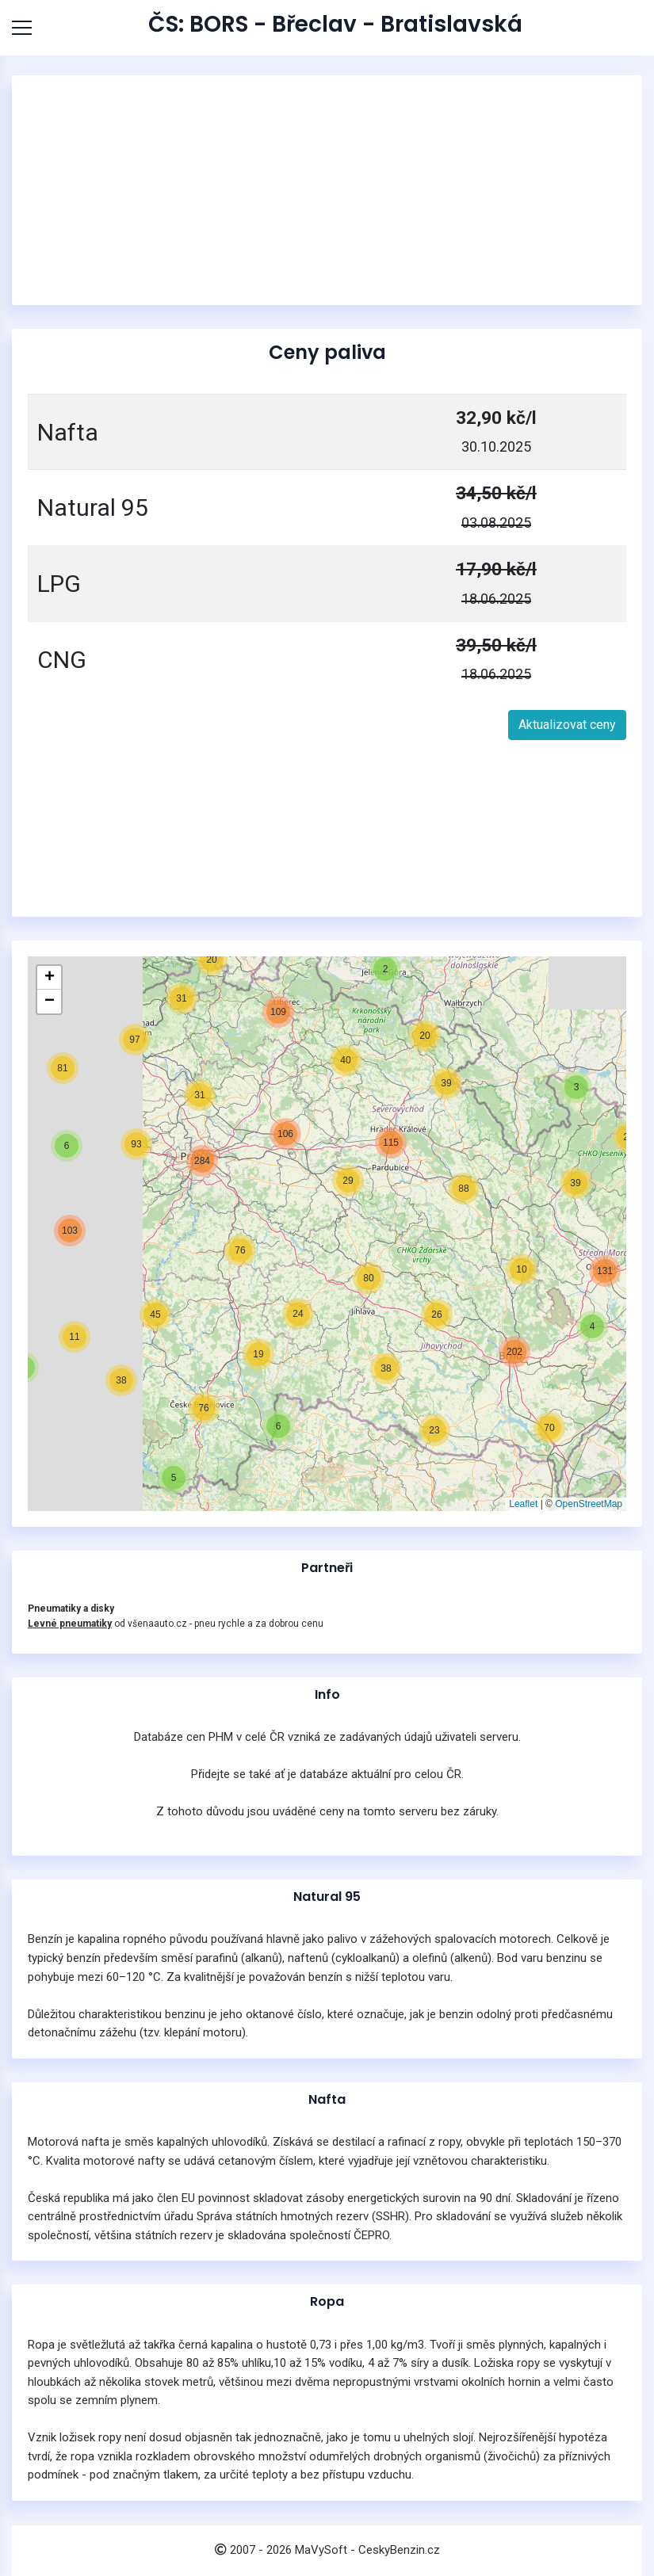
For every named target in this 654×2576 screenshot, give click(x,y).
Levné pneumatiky (70, 1623)
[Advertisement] (327, 190)
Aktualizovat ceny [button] (567, 724)
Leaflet (523, 1503)
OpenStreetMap (588, 1503)
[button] (173, 1478)
